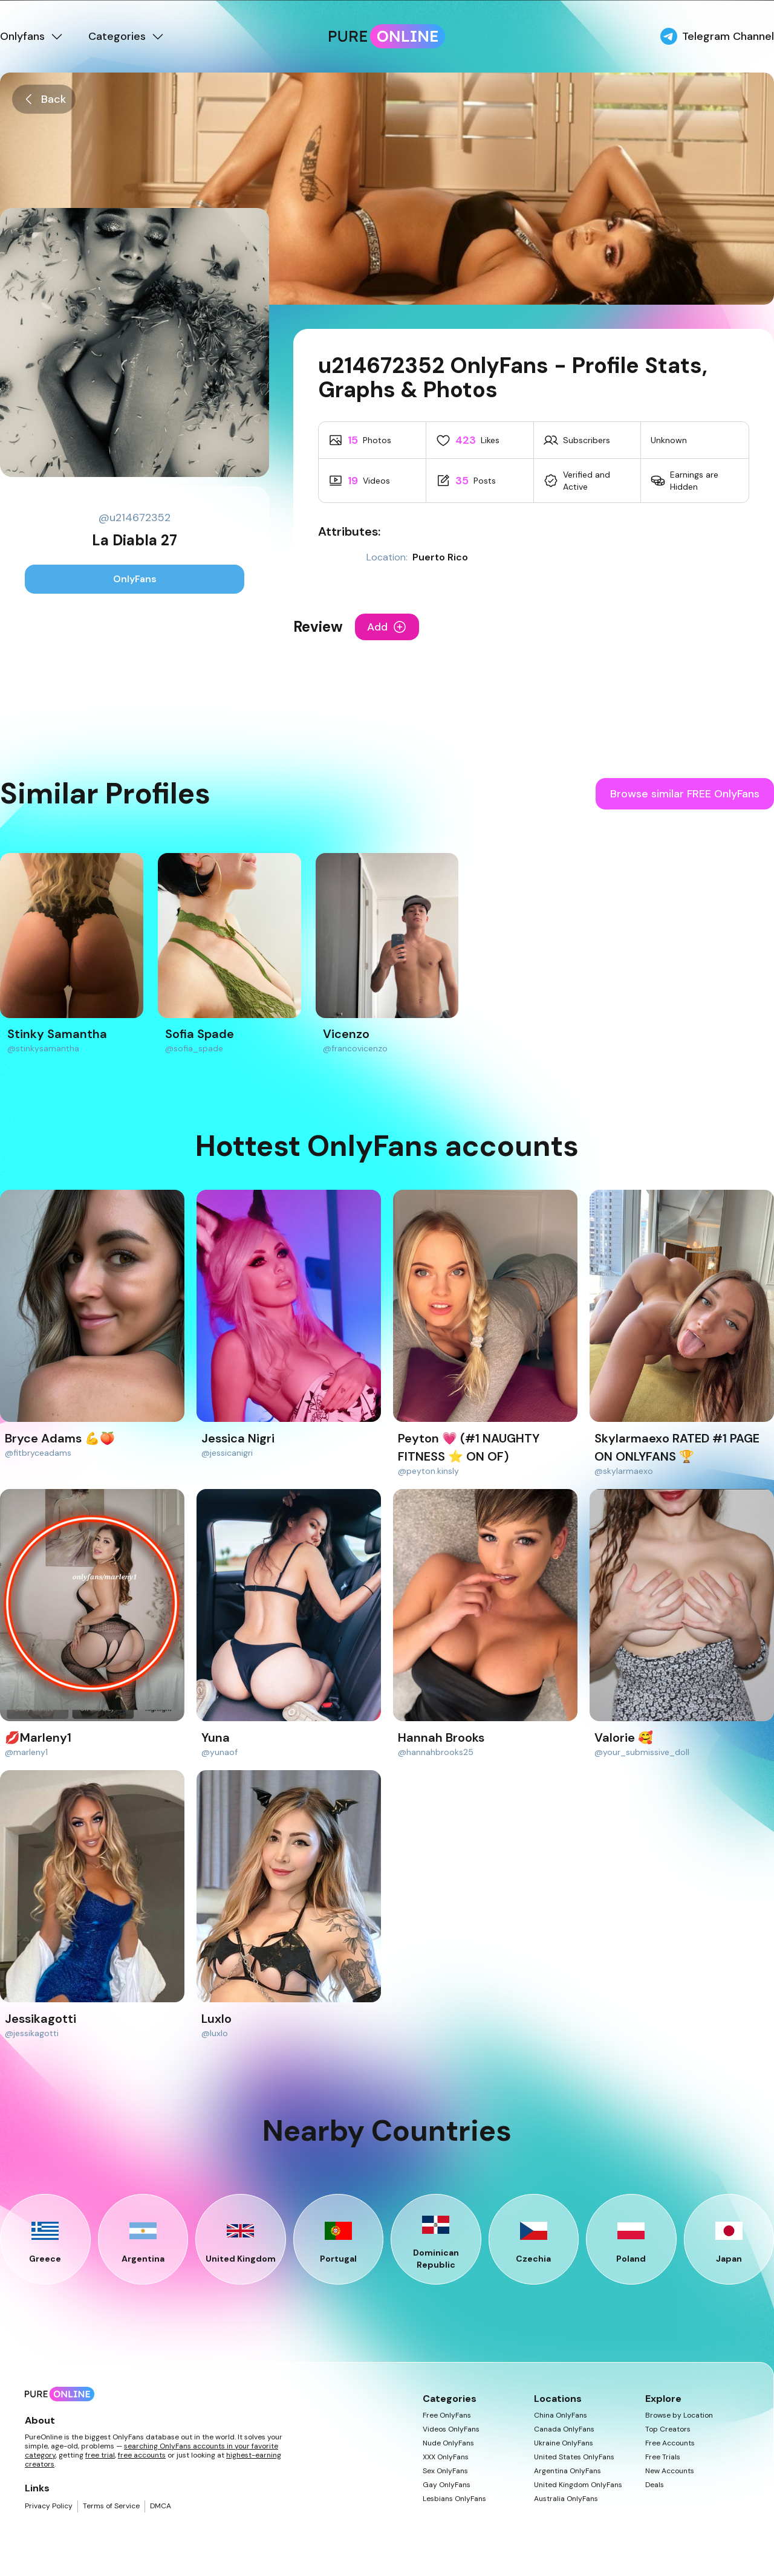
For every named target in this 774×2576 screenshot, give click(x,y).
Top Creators (668, 2429)
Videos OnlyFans (451, 2429)
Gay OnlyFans (446, 2485)
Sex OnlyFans (445, 2471)
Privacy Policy (49, 2506)
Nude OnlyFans (448, 2443)
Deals (654, 2485)
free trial (100, 2455)
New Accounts (669, 2471)
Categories (126, 36)
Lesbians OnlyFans (454, 2498)
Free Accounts (670, 2443)
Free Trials (662, 2457)
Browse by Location (679, 2415)
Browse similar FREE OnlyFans (684, 794)
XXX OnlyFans (446, 2457)
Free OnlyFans (447, 2415)
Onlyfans (32, 36)
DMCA (160, 2506)
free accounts (142, 2455)
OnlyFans (135, 579)
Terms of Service (111, 2506)
